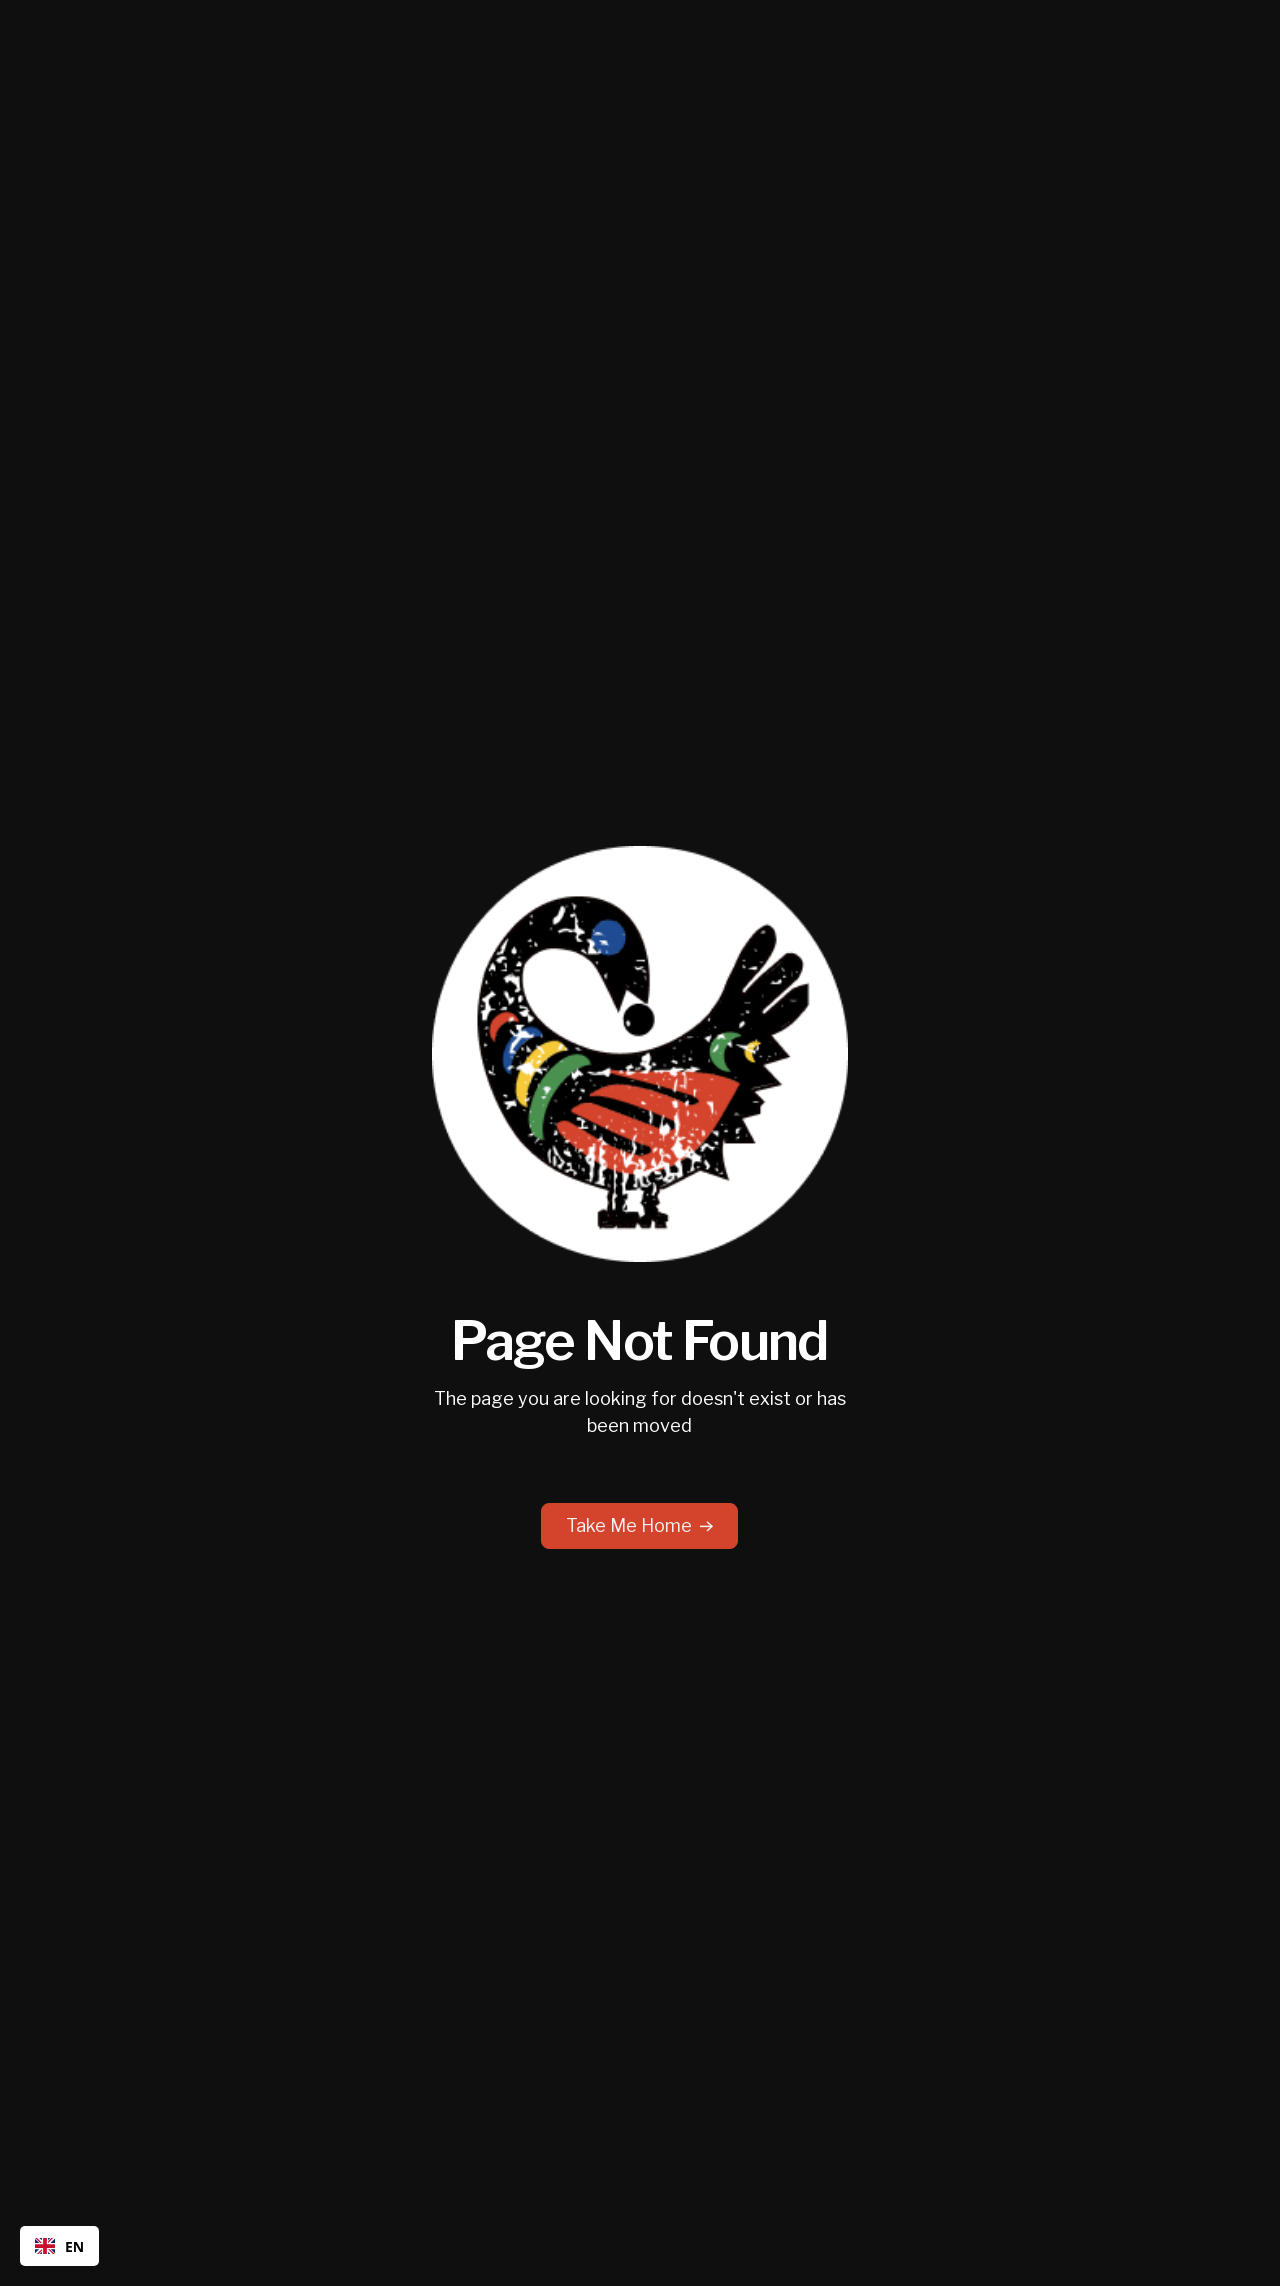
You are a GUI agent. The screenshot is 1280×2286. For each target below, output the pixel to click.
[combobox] (59, 2246)
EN (59, 2246)
